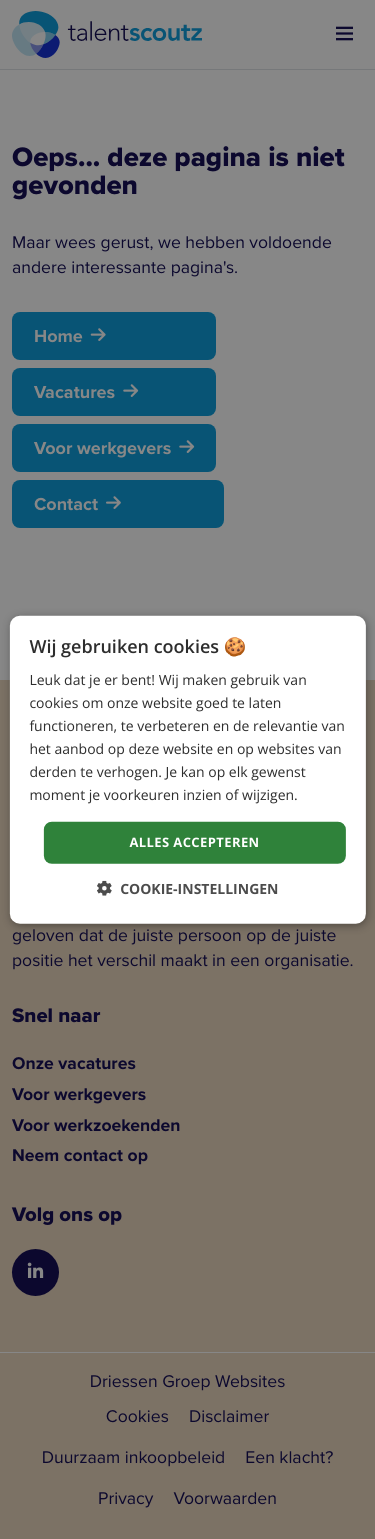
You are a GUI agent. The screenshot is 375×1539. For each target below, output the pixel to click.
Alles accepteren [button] (194, 842)
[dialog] (187, 769)
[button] (188, 889)
